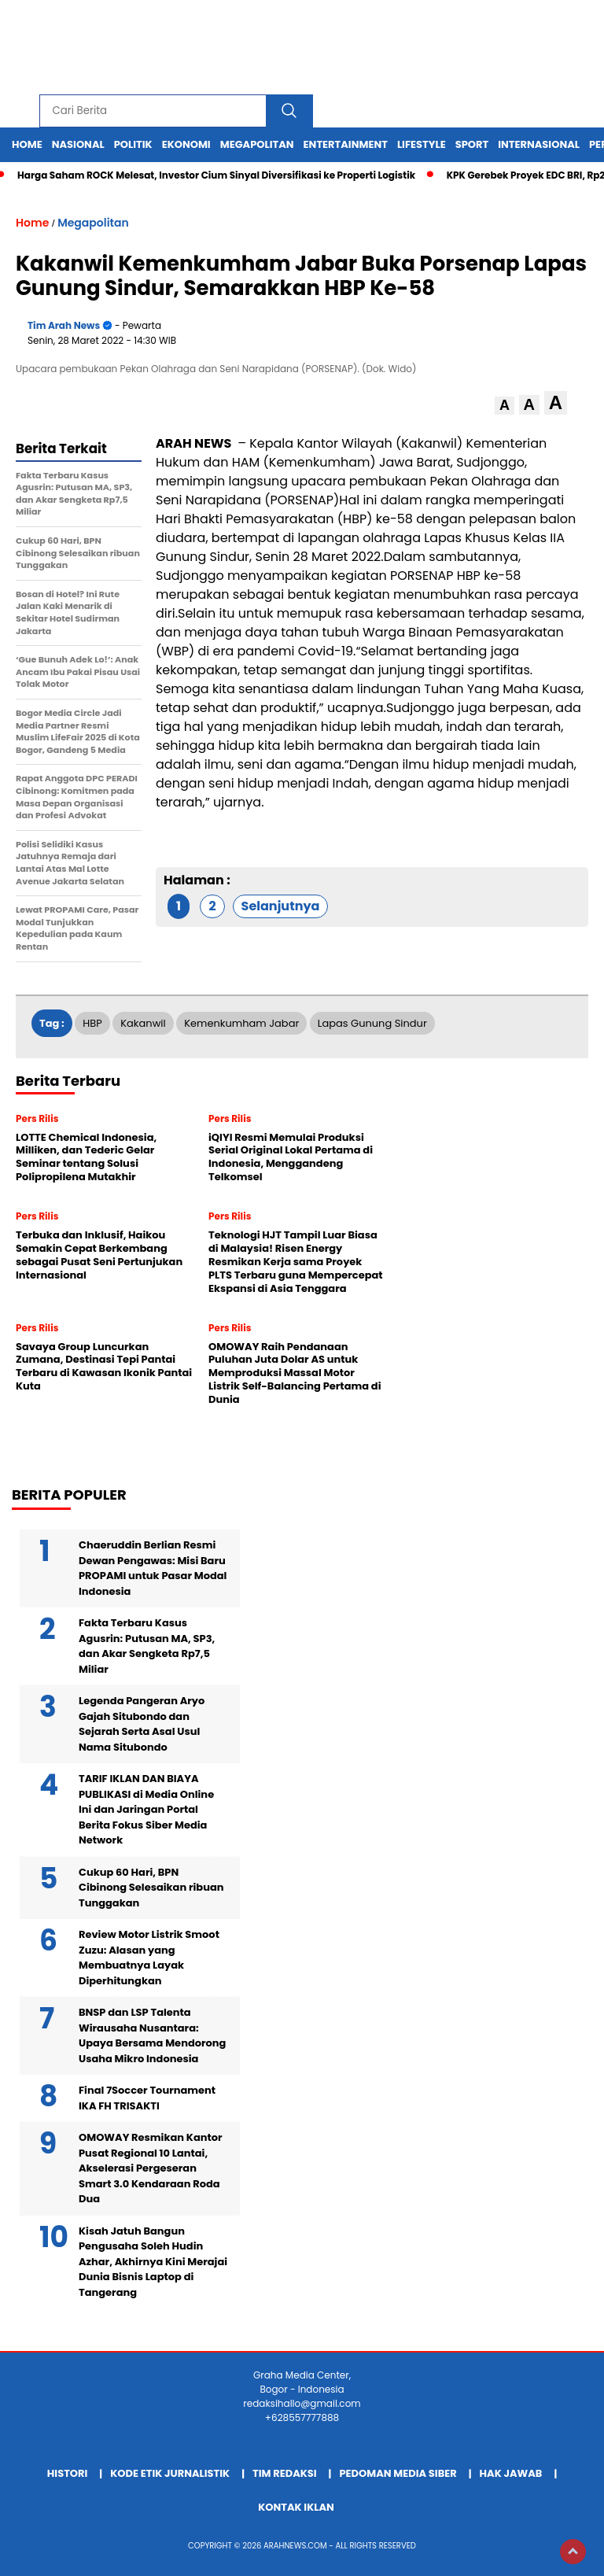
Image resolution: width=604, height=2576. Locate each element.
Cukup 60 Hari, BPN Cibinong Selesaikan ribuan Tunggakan (151, 1887)
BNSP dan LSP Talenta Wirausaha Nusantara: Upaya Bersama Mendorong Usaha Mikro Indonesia (152, 2035)
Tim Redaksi (284, 2473)
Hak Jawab (511, 2473)
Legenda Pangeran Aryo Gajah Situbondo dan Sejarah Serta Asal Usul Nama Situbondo (141, 1724)
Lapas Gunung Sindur (372, 1023)
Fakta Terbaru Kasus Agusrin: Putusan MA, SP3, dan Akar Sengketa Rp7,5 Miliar (147, 1646)
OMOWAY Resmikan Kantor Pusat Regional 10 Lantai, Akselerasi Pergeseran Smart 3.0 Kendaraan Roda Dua (151, 2168)
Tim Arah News (64, 325)
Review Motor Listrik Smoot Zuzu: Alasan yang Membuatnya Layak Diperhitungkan (149, 1957)
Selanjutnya (280, 906)
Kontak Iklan (296, 2507)
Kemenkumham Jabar (241, 1023)
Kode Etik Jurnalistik (170, 2473)
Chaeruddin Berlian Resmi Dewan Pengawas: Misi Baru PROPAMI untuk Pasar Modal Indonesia (152, 1568)
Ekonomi (186, 144)
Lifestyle (421, 144)
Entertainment (346, 144)
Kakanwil (142, 1023)
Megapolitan (257, 144)
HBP (92, 1023)
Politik (133, 144)
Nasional (78, 144)
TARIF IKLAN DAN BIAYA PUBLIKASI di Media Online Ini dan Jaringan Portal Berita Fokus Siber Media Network (146, 1809)
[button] (504, 406)
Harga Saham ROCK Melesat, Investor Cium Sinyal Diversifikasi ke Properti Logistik (216, 175)
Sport (471, 144)
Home (27, 144)
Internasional (539, 144)
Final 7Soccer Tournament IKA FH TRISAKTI (147, 2098)
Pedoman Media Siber (397, 2473)
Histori (67, 2473)
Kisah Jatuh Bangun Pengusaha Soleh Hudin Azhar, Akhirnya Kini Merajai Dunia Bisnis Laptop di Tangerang (153, 2262)
